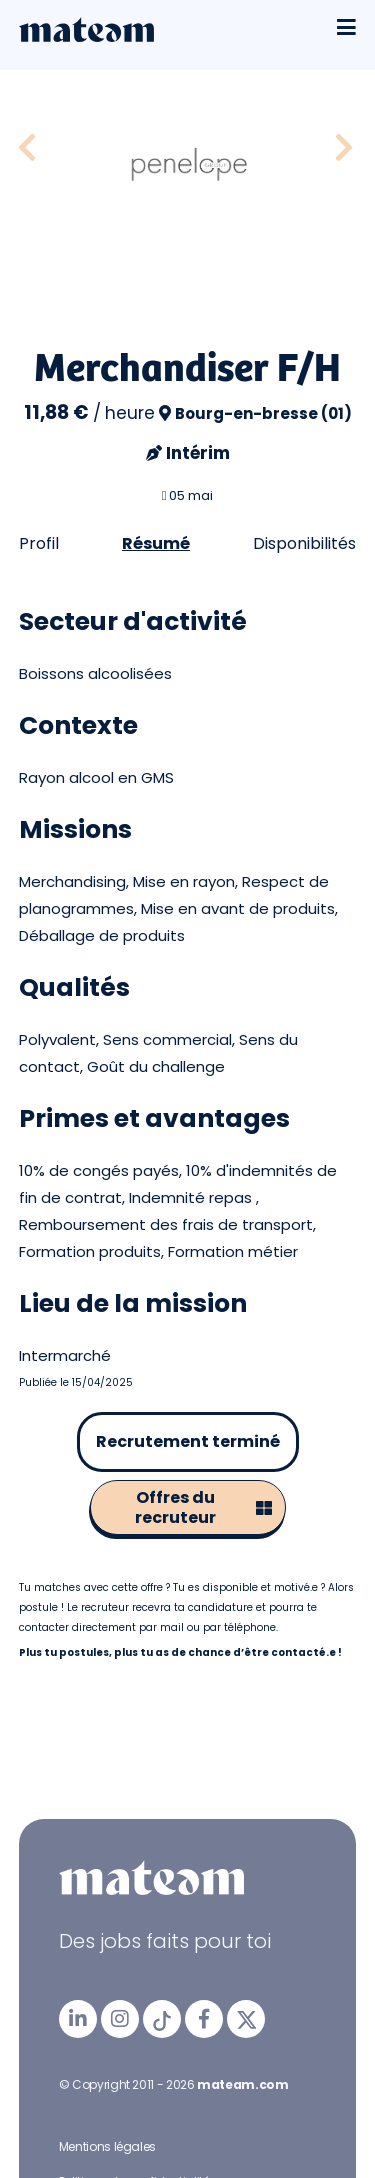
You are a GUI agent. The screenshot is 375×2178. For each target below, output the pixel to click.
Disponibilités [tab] (304, 543)
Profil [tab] (39, 543)
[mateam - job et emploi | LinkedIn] (78, 2019)
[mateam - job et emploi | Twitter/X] (246, 2019)
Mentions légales (107, 2146)
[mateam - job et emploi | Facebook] (204, 2019)
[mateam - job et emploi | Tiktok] (162, 2019)
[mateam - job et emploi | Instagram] (120, 2019)
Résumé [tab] (156, 543)
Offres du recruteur (203, 1507)
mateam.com (242, 2084)
